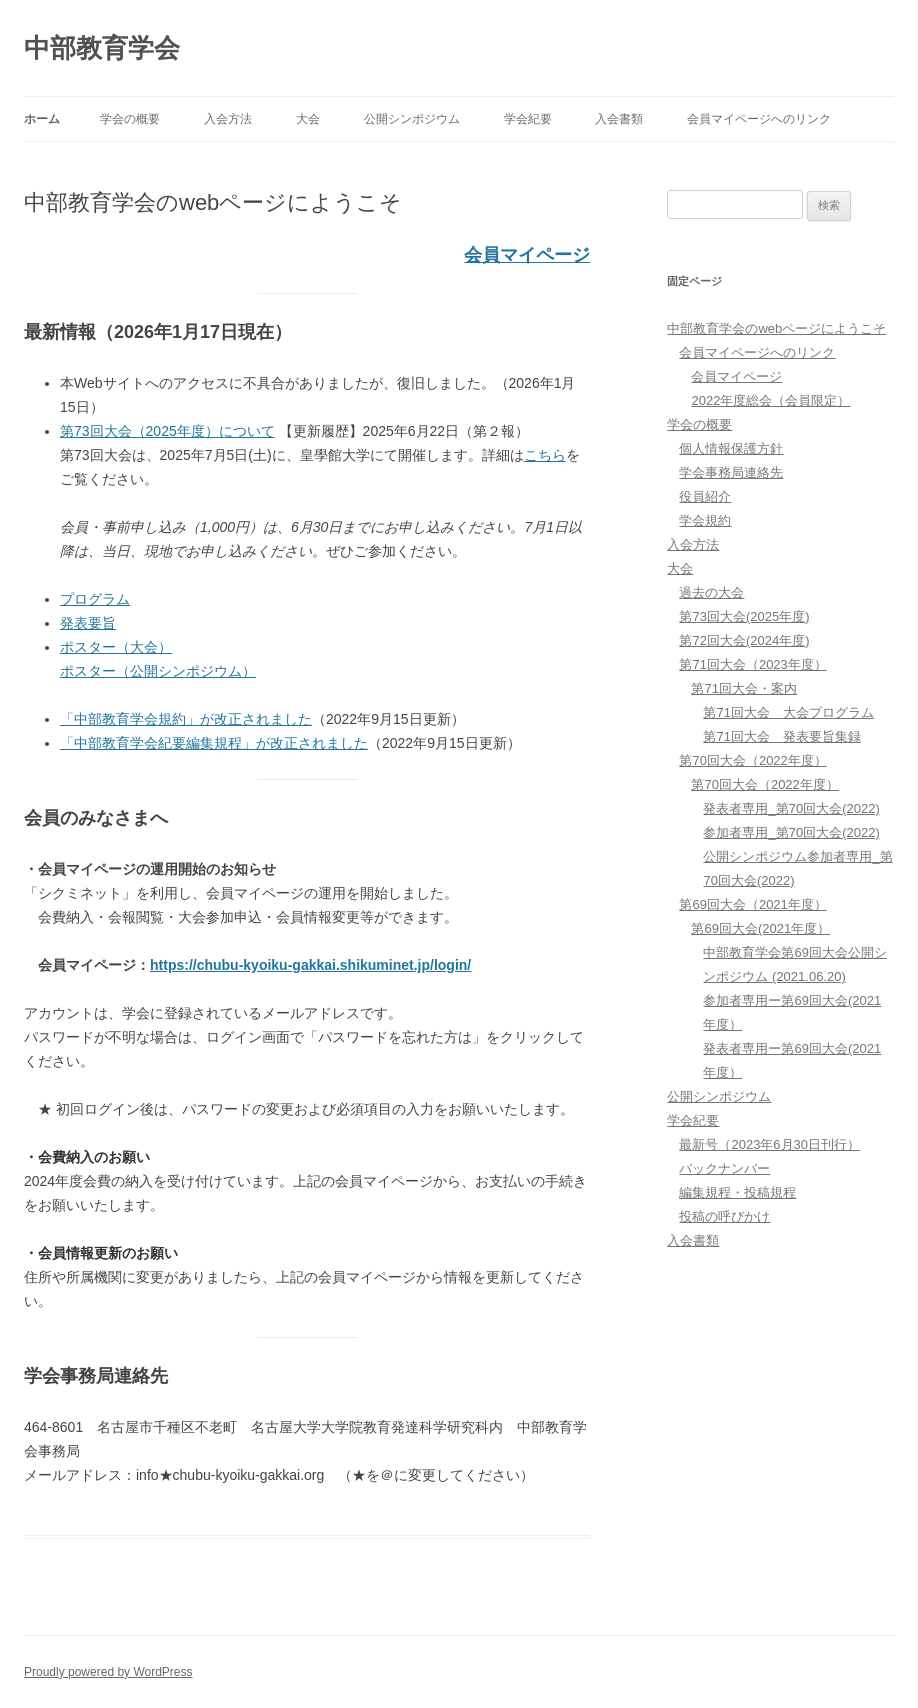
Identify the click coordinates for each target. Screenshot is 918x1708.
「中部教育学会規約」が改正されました (186, 719)
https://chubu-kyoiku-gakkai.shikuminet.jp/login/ (310, 965)
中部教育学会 (102, 48)
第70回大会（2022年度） (752, 760)
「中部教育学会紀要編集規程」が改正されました (214, 743)
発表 (74, 623)
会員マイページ (527, 255)
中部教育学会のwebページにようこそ (776, 328)
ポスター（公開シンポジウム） (158, 671)
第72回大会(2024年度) (744, 640)
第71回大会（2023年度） (752, 664)
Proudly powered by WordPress (108, 1672)
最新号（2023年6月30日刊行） (769, 1144)
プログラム (95, 599)
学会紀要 (528, 119)
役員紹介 (705, 496)
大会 (308, 119)
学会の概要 (130, 119)
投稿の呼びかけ (724, 1216)
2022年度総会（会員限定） (770, 400)
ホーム (42, 119)
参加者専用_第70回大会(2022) (791, 832)
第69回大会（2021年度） (752, 904)
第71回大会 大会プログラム (788, 712)
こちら (545, 455)
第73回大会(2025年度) (744, 616)
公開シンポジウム (412, 119)
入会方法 (228, 119)
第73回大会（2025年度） (167, 431)
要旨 (102, 623)
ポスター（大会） (116, 647)
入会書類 (619, 119)
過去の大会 (711, 592)
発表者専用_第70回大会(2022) (791, 808)
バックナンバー (724, 1168)
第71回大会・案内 (743, 688)
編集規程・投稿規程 (737, 1192)
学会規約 (705, 520)
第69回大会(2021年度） (760, 928)
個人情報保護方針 (731, 448)
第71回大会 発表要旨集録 (781, 736)
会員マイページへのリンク (759, 119)
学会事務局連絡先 (731, 472)
